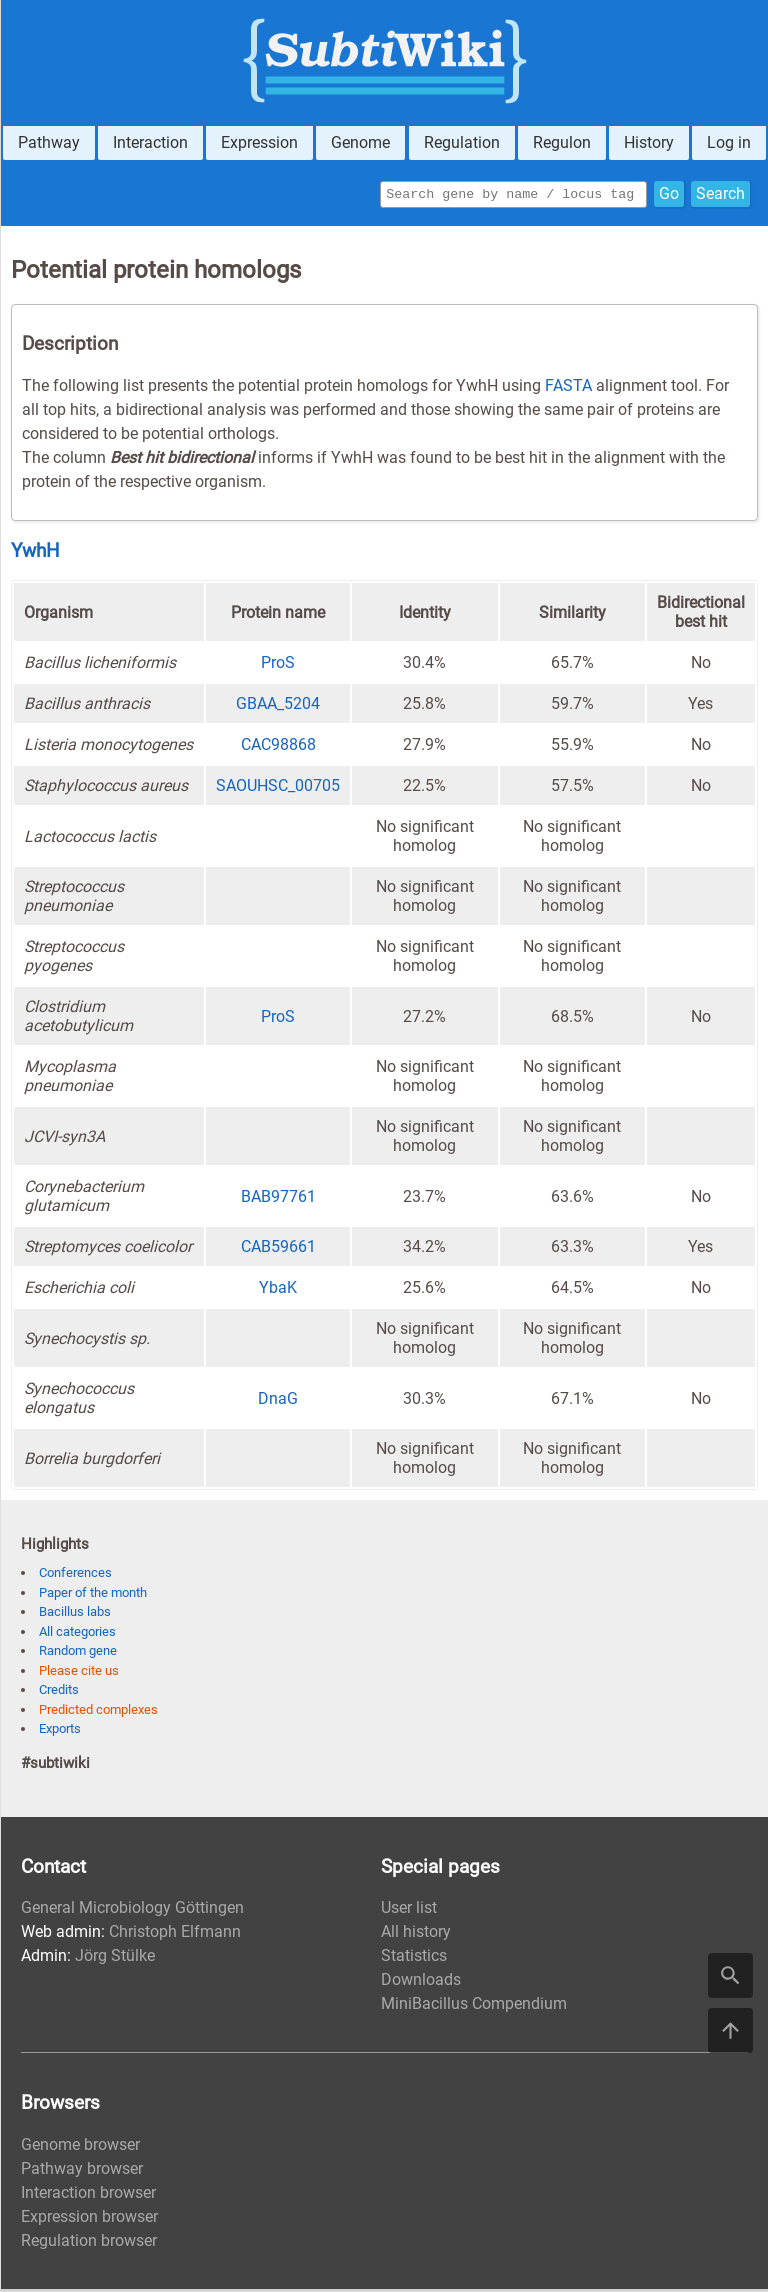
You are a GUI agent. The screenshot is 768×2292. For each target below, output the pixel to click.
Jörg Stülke (115, 1958)
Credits (59, 1692)
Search (720, 195)
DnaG (278, 1401)
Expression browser (89, 2219)
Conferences (75, 1575)
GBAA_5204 (278, 706)
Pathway (49, 142)
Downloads (421, 1982)
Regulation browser (89, 2243)
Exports (60, 1731)
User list (409, 1910)
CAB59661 (278, 1249)
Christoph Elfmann (175, 1934)
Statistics (414, 1958)
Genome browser (80, 2147)
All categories (77, 1634)
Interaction (150, 142)
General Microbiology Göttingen (132, 1910)
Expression (259, 142)
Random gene (78, 1653)
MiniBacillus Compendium (474, 2006)
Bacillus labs (75, 1614)
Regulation (462, 142)
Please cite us (79, 1673)
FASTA (568, 388)
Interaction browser (88, 2195)
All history (416, 1934)
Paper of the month (93, 1595)
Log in (729, 142)
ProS (278, 665)
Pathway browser (82, 2171)
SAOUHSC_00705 (278, 788)
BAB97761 (278, 1199)
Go (669, 195)
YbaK (278, 1290)
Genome (360, 142)
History (649, 142)
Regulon (562, 142)
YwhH (35, 554)
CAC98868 (278, 747)
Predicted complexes (98, 1712)
